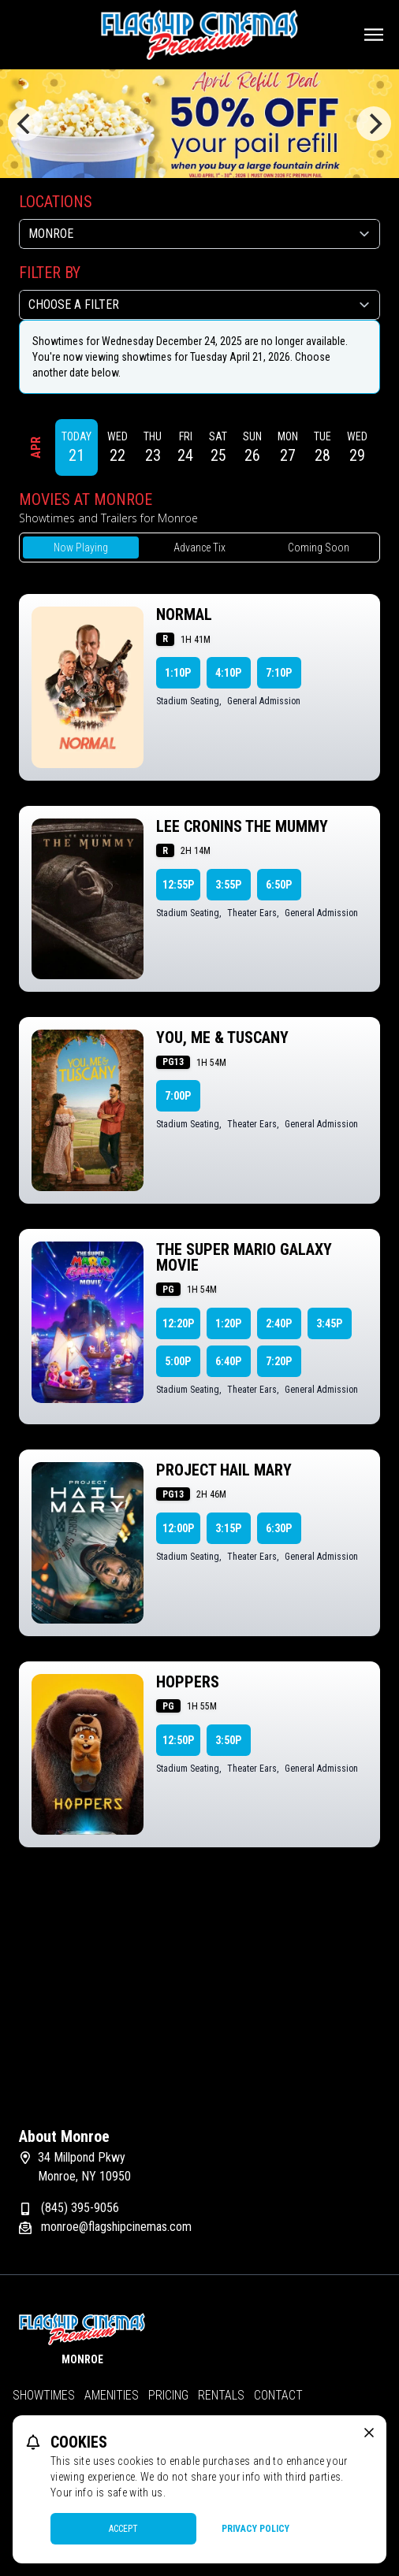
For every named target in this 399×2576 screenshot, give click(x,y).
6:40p (228, 1361)
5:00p (178, 1361)
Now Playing (81, 547)
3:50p (228, 1740)
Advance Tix (199, 547)
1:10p (178, 672)
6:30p (279, 1528)
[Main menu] (374, 34)
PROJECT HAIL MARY (224, 1470)
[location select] (199, 234)
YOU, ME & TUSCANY (222, 1037)
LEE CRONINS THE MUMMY (242, 826)
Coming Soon (318, 547)
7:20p (279, 1361)
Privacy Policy (255, 2528)
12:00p (178, 1528)
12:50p (178, 1740)
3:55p (228, 884)
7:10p (279, 672)
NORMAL (184, 614)
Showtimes (44, 2395)
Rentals (221, 2395)
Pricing (168, 2395)
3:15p (228, 1528)
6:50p (279, 884)
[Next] (373, 123)
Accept (123, 2528)
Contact (278, 2395)
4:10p (228, 672)
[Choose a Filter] (199, 305)
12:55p (178, 884)
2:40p (279, 1323)
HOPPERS (187, 1681)
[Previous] (25, 123)
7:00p (178, 1095)
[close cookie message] (369, 2433)
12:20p (178, 1323)
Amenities (111, 2395)
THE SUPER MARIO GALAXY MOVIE (244, 1257)
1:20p (228, 1323)
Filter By (49, 272)
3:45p (329, 1323)
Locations (55, 201)
